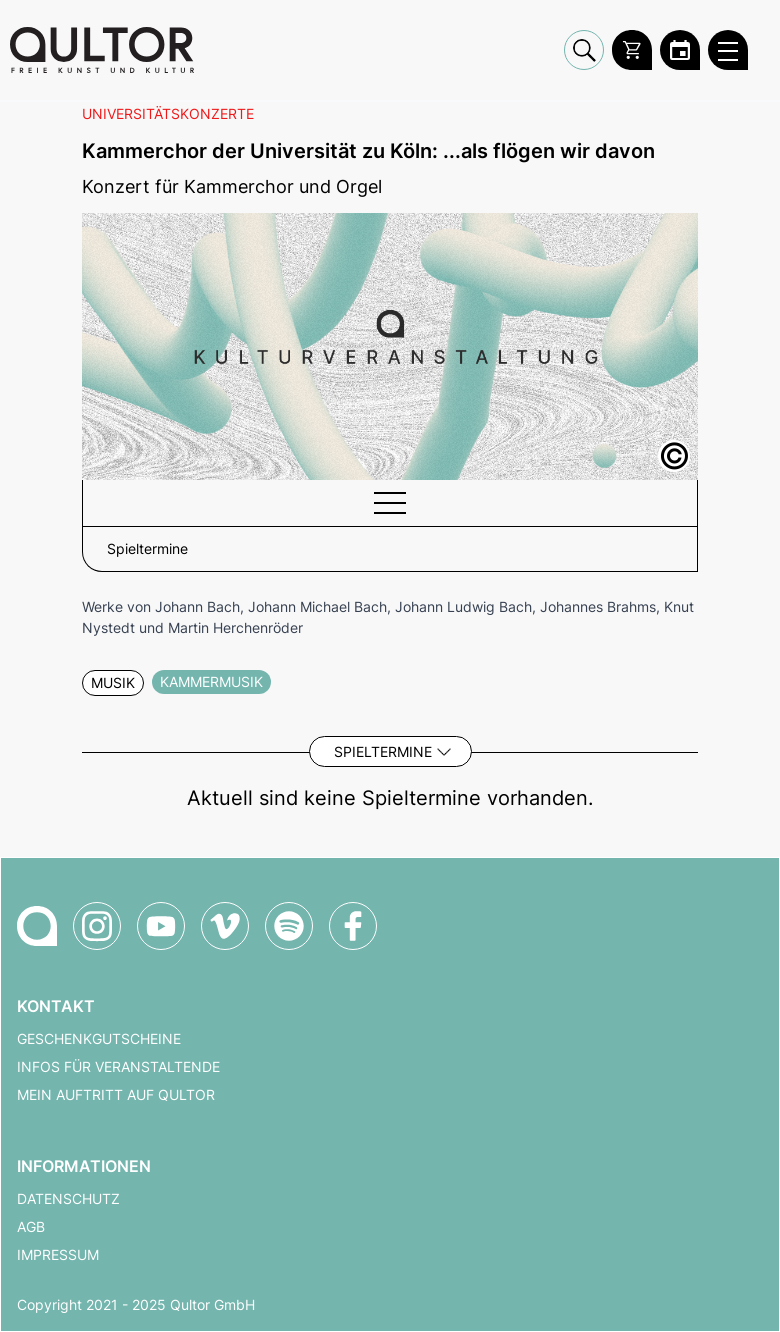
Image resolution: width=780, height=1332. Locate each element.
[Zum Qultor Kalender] (680, 50)
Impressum (58, 1255)
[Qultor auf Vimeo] (225, 926)
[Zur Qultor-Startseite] (37, 926)
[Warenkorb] (632, 50)
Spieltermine (383, 751)
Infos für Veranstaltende (118, 1067)
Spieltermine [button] (147, 549)
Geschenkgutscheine (99, 1039)
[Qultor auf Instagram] (97, 926)
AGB (31, 1227)
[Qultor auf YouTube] (161, 926)
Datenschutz (68, 1199)
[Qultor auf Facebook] (353, 926)
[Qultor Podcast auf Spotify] (289, 926)
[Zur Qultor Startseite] (102, 50)
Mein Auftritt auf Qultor (116, 1095)
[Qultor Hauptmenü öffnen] (728, 50)
